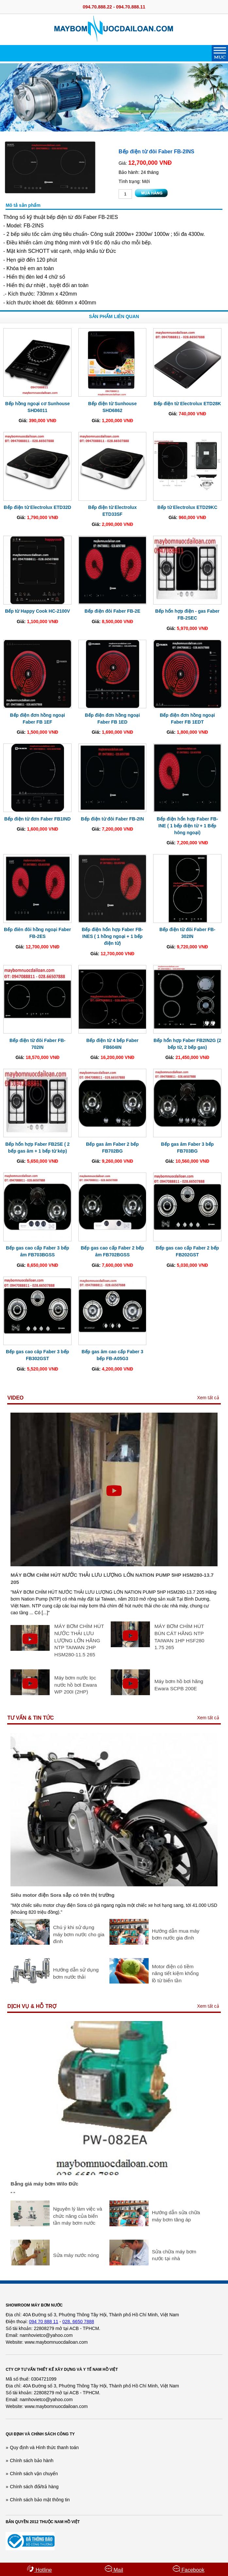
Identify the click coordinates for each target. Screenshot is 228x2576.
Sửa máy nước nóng (76, 2255)
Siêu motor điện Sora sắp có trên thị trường (62, 1895)
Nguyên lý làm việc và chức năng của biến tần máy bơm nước (77, 2216)
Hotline (39, 2569)
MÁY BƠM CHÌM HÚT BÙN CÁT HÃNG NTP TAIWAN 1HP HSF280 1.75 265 (179, 1636)
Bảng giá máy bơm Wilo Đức (44, 2183)
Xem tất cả (208, 1397)
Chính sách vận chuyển (34, 2473)
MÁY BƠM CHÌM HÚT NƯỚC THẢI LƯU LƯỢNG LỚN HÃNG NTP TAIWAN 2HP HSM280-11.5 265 (79, 1640)
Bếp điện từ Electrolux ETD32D (37, 507)
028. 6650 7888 (78, 2321)
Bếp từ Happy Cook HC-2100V (37, 611)
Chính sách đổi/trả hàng (34, 2486)
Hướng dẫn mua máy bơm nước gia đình (175, 1934)
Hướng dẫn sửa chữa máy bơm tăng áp (176, 2216)
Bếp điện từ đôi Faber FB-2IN (112, 818)
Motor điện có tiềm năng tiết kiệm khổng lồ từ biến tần (175, 1973)
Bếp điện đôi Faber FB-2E (112, 611)
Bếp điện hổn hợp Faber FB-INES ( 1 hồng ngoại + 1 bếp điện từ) (112, 936)
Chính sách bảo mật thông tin (40, 2499)
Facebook (188, 2569)
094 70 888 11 (43, 2321)
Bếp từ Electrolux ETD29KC (187, 507)
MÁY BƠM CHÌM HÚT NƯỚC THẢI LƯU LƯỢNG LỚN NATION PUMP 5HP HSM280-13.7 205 (111, 1578)
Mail (114, 2569)
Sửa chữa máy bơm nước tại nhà (174, 2255)
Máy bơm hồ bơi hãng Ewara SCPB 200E (179, 1685)
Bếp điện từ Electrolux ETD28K (187, 403)
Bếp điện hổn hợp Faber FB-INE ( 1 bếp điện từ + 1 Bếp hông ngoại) (187, 825)
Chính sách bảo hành (31, 2460)
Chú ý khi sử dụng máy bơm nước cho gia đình (78, 1934)
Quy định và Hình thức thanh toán (44, 2447)
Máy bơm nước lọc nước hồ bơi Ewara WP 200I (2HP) (75, 1684)
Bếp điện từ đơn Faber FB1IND (37, 818)
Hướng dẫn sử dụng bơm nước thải (76, 1973)
